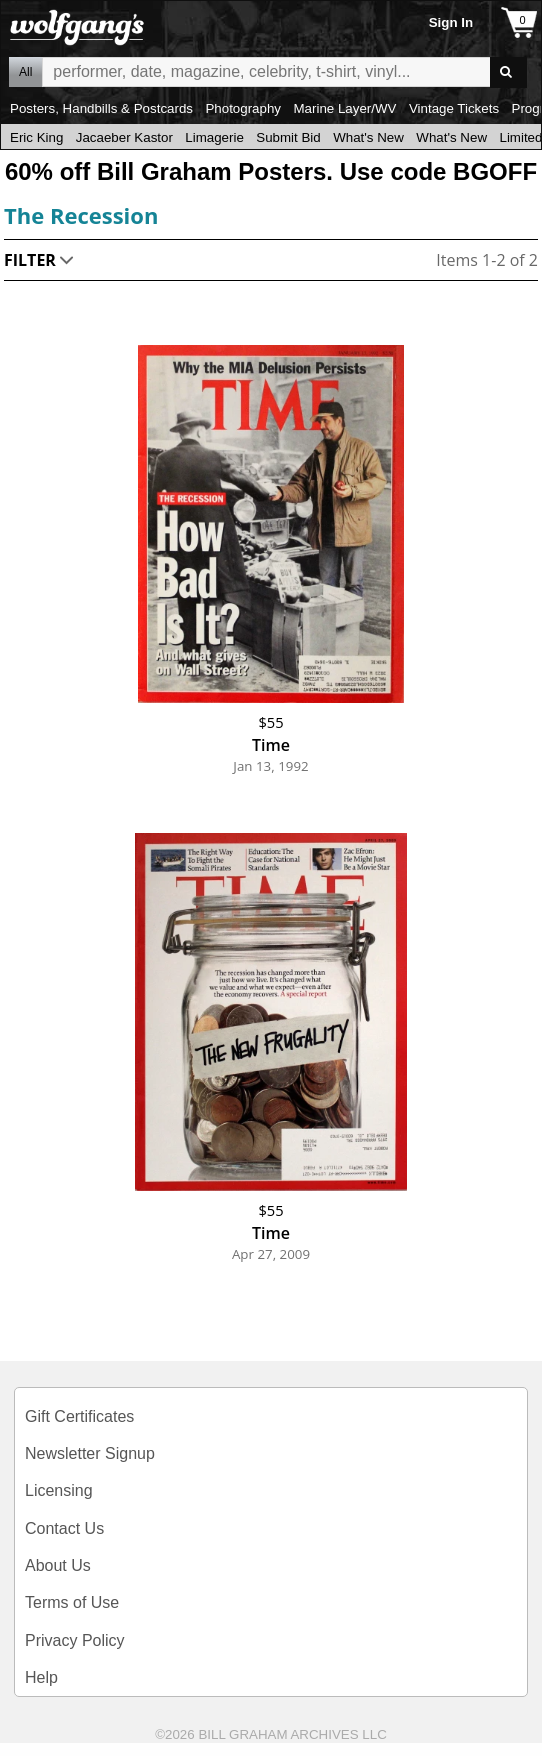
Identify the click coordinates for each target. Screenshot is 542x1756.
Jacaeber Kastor (124, 137)
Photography (243, 108)
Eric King (36, 137)
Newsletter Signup (90, 1453)
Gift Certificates (79, 1416)
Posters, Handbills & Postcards (101, 108)
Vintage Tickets (454, 108)
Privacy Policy (75, 1640)
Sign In (451, 22)
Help (41, 1677)
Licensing (59, 1490)
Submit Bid (288, 137)
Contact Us (64, 1528)
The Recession (81, 215)
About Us (58, 1565)
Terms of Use (72, 1602)
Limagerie (214, 137)
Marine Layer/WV (344, 108)
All (25, 72)
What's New (368, 137)
